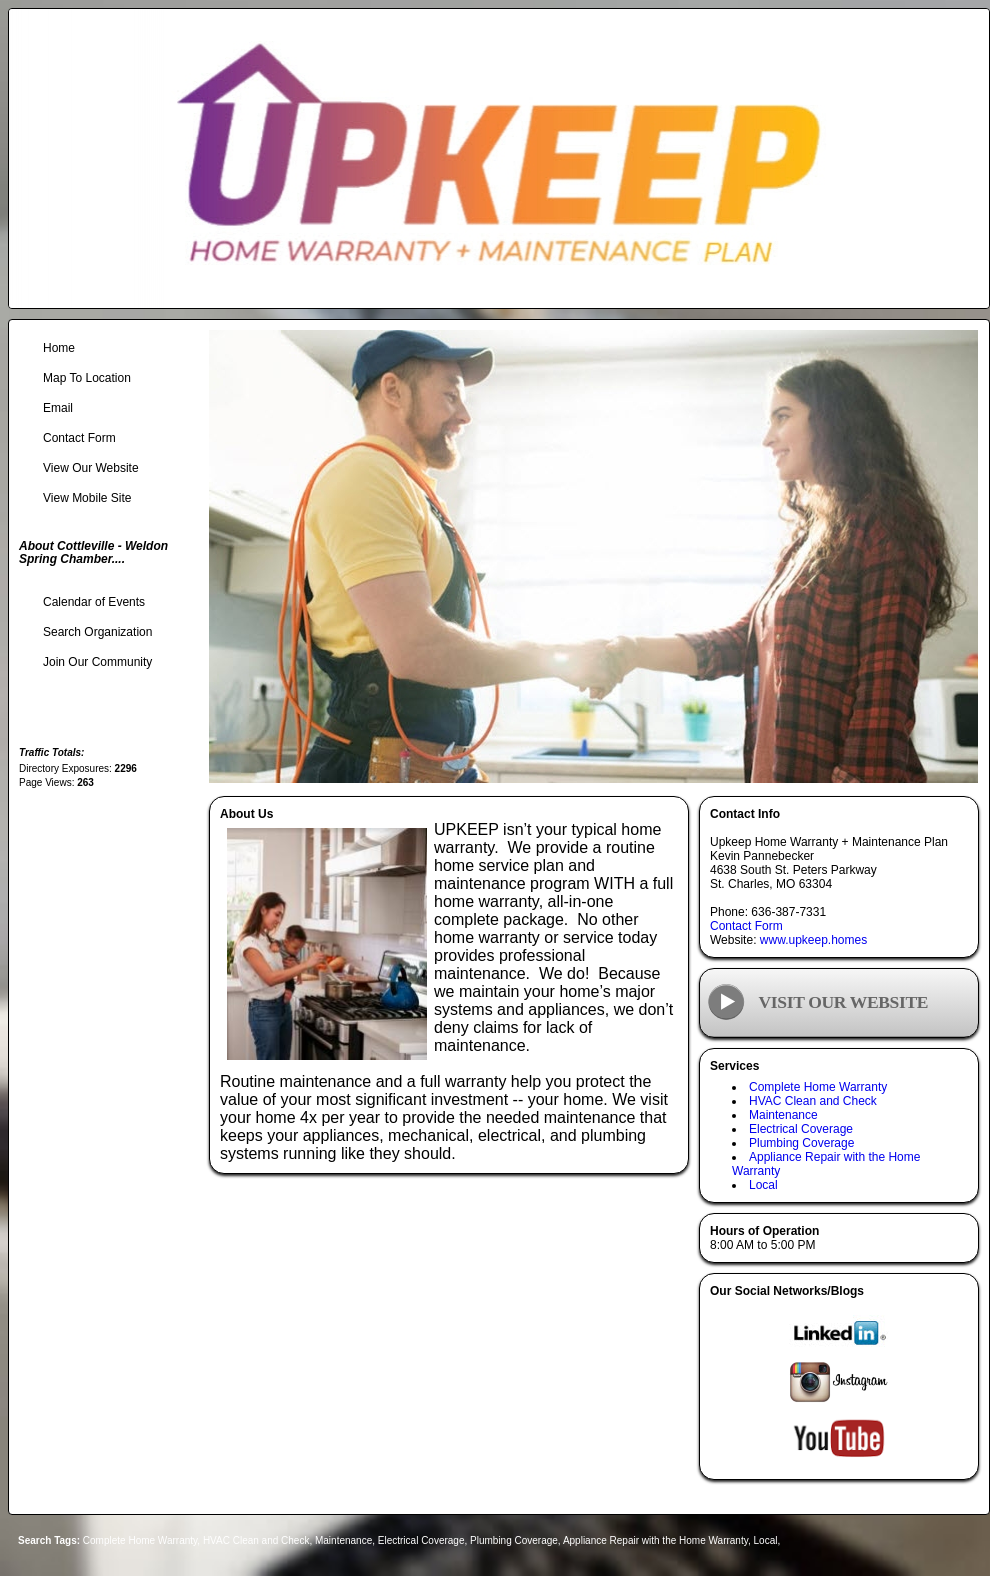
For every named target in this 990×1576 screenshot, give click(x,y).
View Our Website (91, 468)
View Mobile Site (87, 498)
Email (58, 408)
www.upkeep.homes (813, 940)
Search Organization (97, 632)
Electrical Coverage (801, 1129)
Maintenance (783, 1115)
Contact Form (746, 926)
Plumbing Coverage (801, 1143)
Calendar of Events (94, 602)
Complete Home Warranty (818, 1087)
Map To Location (87, 378)
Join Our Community (97, 662)
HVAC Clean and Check (813, 1101)
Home (59, 348)
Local (763, 1185)
